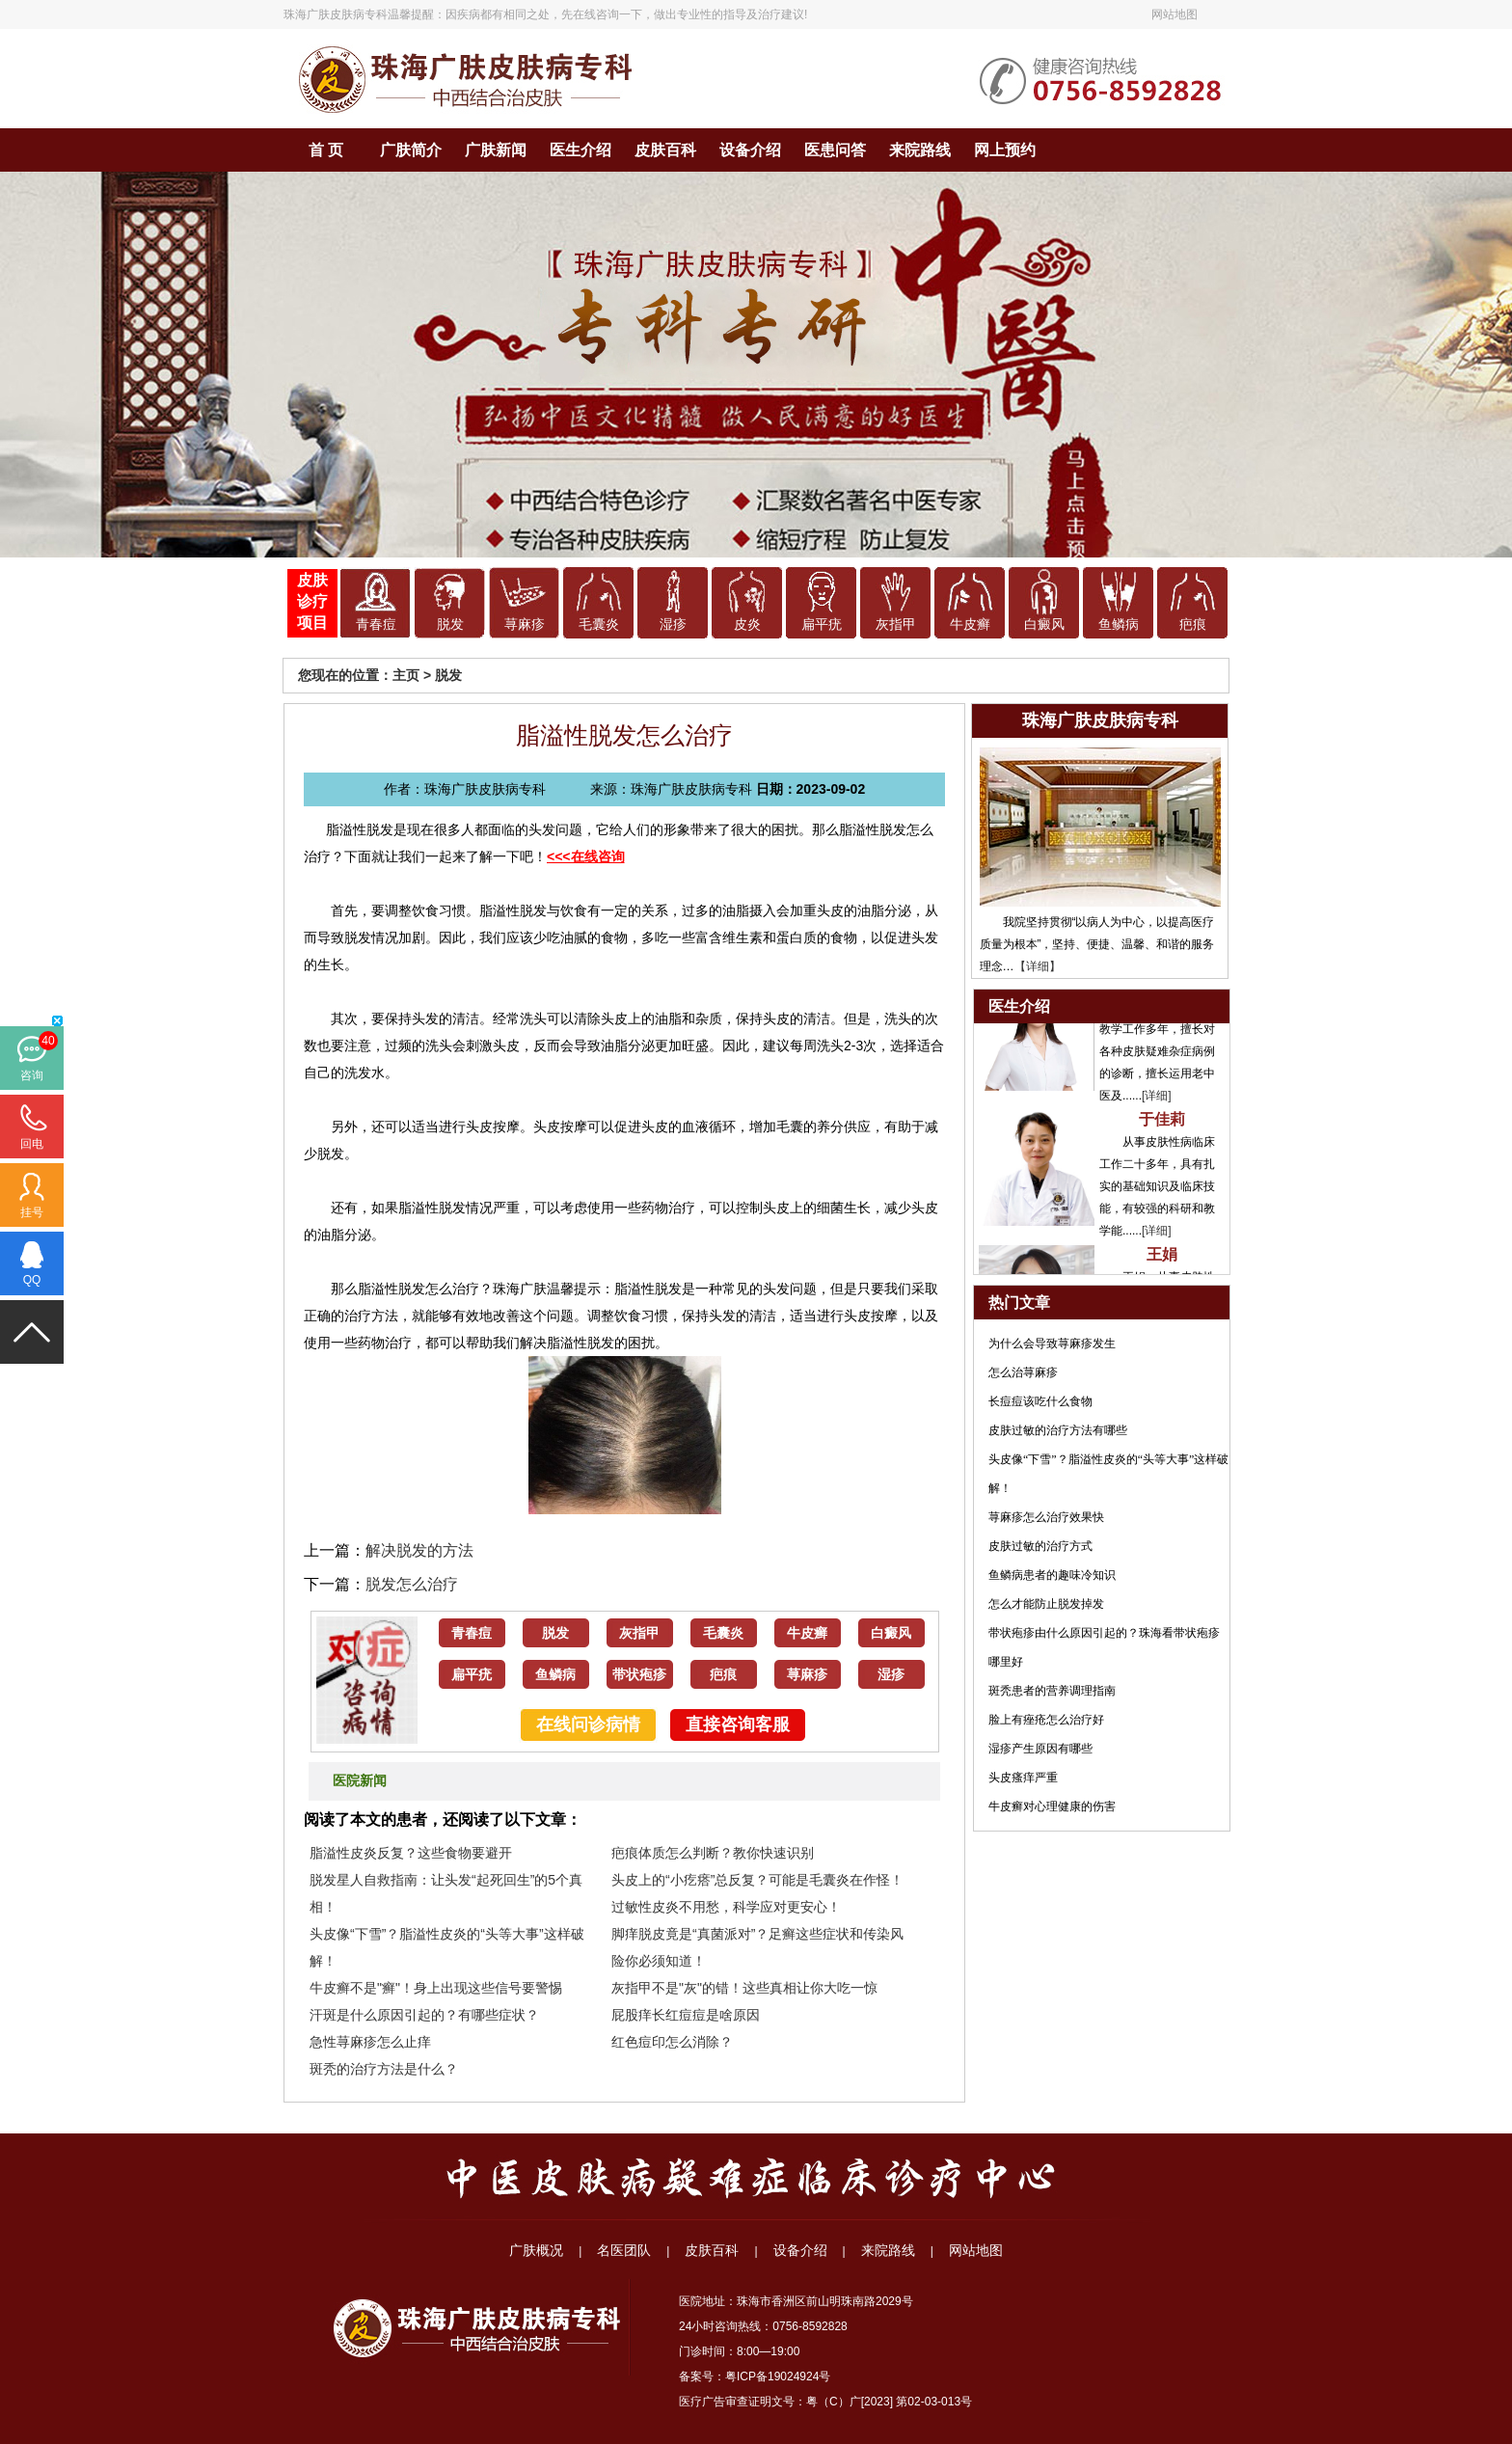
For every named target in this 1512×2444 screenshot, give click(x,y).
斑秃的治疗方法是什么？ (384, 2069)
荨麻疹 (524, 624)
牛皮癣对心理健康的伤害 (1052, 1806)
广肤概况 (536, 2250)
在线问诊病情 (588, 1724)
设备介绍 (750, 150)
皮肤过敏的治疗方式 (1040, 1546)
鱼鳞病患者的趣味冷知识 (1052, 1575)
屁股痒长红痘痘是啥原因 (685, 2015)
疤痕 (1192, 624)
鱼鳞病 (1118, 624)
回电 (31, 1144)
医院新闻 (360, 1781)
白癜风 (1044, 624)
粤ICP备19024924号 (777, 2376)
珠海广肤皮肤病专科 (336, 14)
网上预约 (1005, 150)
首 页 (326, 150)
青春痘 (376, 624)
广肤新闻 (495, 150)
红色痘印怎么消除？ (672, 2042)
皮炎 (747, 624)
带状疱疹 (639, 1675)
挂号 (31, 1212)
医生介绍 (580, 150)
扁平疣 (821, 624)
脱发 (450, 624)
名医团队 (624, 2250)
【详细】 (1037, 966)
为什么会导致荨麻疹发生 (1052, 1343)
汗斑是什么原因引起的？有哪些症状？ (424, 2015)
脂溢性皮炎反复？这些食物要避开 (411, 1852)
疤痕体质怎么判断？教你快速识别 (712, 1852)
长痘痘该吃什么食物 (1040, 1401)
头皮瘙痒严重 (1023, 1777)
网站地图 (1174, 14)
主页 (405, 675)
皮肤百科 (665, 150)
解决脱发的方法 (419, 1550)
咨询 (31, 1075)
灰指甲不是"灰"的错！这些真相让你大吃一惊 (744, 1988)
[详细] (1157, 1098)
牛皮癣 (970, 624)
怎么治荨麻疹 (1023, 1372)
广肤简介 (411, 150)
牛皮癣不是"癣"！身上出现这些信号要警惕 (436, 1988)
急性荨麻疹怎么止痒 (370, 2042)
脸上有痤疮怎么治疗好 (1046, 1719)
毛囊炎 (599, 624)
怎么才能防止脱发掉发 (1046, 1604)
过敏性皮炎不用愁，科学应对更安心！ (726, 1906)
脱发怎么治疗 (411, 1584)
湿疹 (673, 624)
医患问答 (835, 150)
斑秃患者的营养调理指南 (1052, 1690)
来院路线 (920, 150)
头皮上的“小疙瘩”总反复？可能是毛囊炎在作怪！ (757, 1879)
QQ (32, 1280)
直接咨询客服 (738, 1724)
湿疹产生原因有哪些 (1040, 1748)
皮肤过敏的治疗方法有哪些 (1057, 1430)
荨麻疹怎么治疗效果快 (1046, 1517)
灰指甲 (896, 624)
